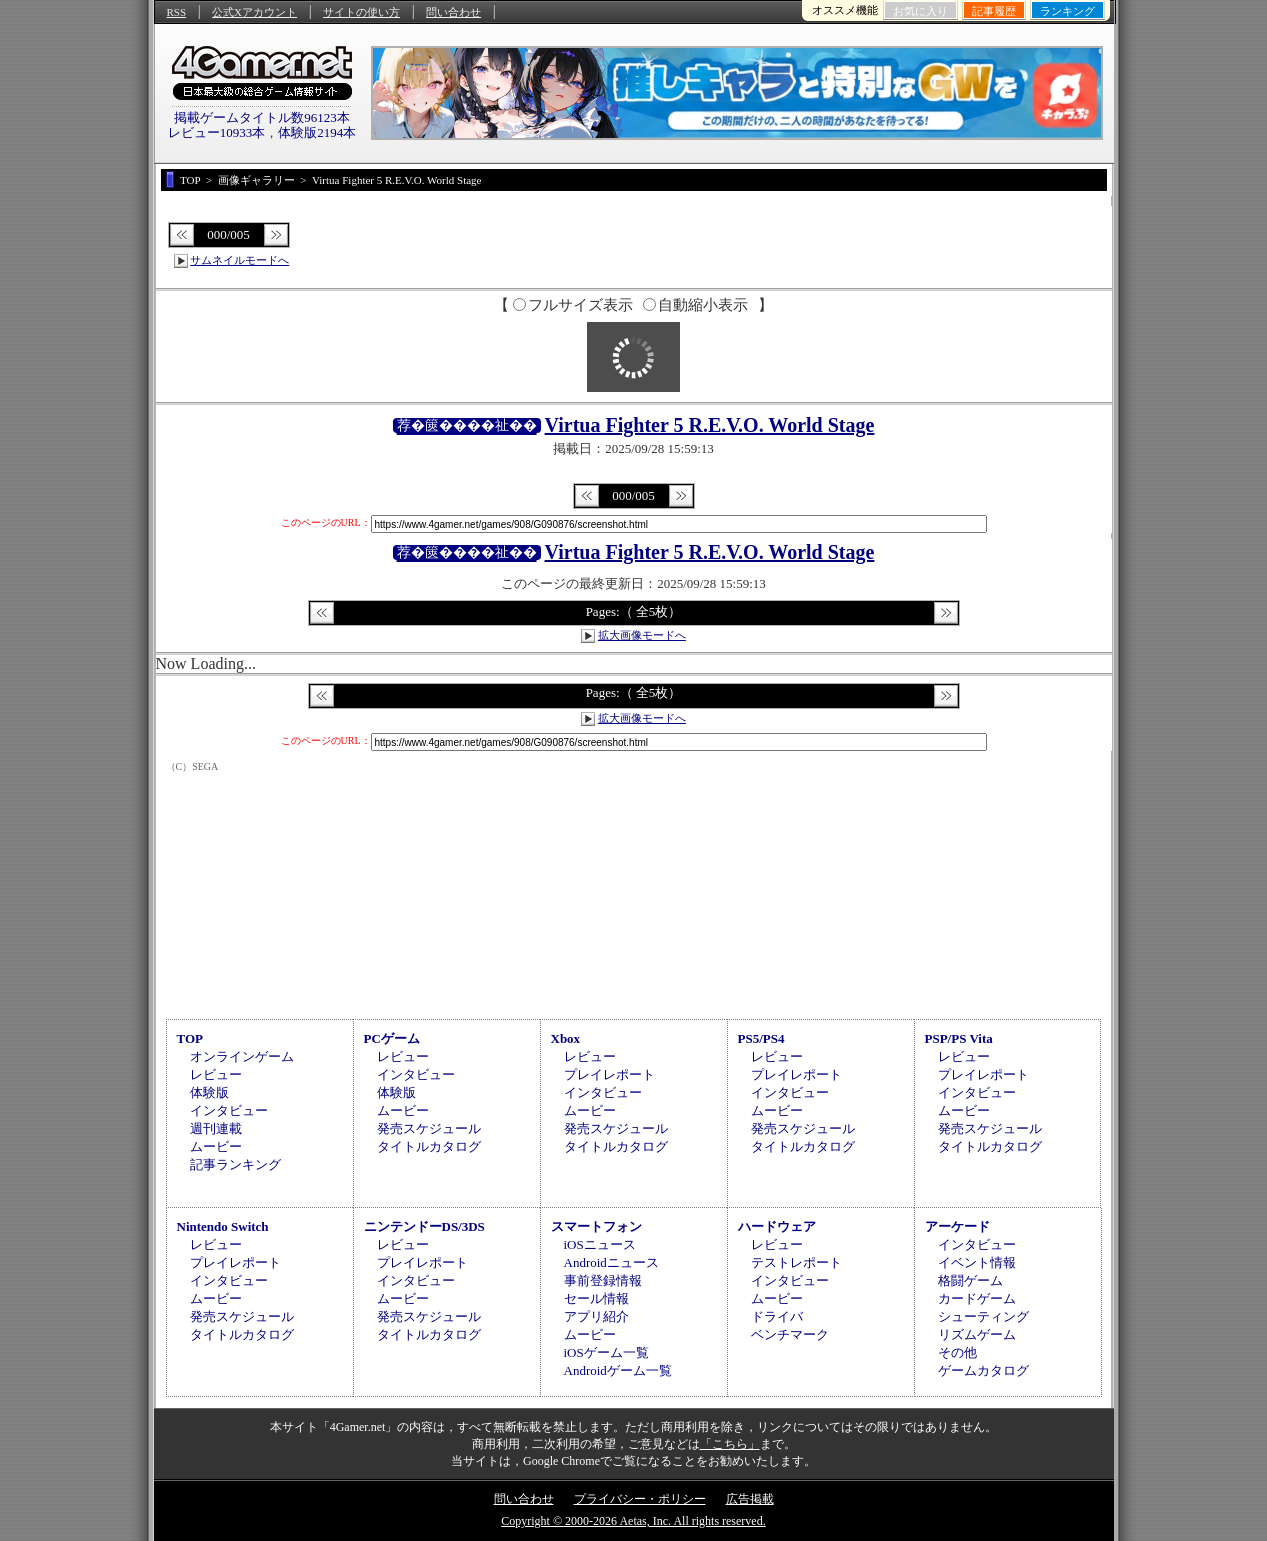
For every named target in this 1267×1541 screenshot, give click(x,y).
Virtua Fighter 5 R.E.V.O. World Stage (710, 425)
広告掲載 (750, 1499)
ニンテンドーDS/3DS (424, 1226)
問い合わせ (453, 12)
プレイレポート (609, 1074)
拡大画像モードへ (642, 635)
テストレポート (796, 1262)
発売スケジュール (429, 1128)
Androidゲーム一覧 (618, 1370)
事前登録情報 (603, 1280)
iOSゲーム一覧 (606, 1352)
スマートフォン (596, 1226)
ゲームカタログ (983, 1370)
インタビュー (229, 1110)
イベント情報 (977, 1262)
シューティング (983, 1316)
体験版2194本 (317, 132)
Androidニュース (611, 1262)
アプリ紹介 (596, 1316)
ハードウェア (777, 1226)
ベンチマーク (790, 1334)
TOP (190, 1038)
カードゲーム (977, 1298)
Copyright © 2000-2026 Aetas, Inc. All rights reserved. (633, 1521)
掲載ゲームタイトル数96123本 (262, 117)
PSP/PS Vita (959, 1038)
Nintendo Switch (223, 1226)
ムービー (216, 1146)
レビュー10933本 (217, 132)
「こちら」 (730, 1444)
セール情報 (596, 1298)
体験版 (209, 1092)
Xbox (566, 1038)
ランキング (1067, 11)
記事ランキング (235, 1164)
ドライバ (777, 1316)
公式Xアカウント (254, 12)
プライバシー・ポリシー (640, 1499)
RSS (177, 12)
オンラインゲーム (242, 1056)
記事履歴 (994, 11)
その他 (957, 1352)
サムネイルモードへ (239, 260)
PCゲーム (392, 1038)
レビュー (216, 1074)
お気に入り (920, 11)
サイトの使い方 (361, 12)
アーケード (957, 1226)
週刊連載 (216, 1128)
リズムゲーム (977, 1334)
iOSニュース (600, 1244)
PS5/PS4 (761, 1038)
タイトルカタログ (429, 1146)
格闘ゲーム (970, 1280)
